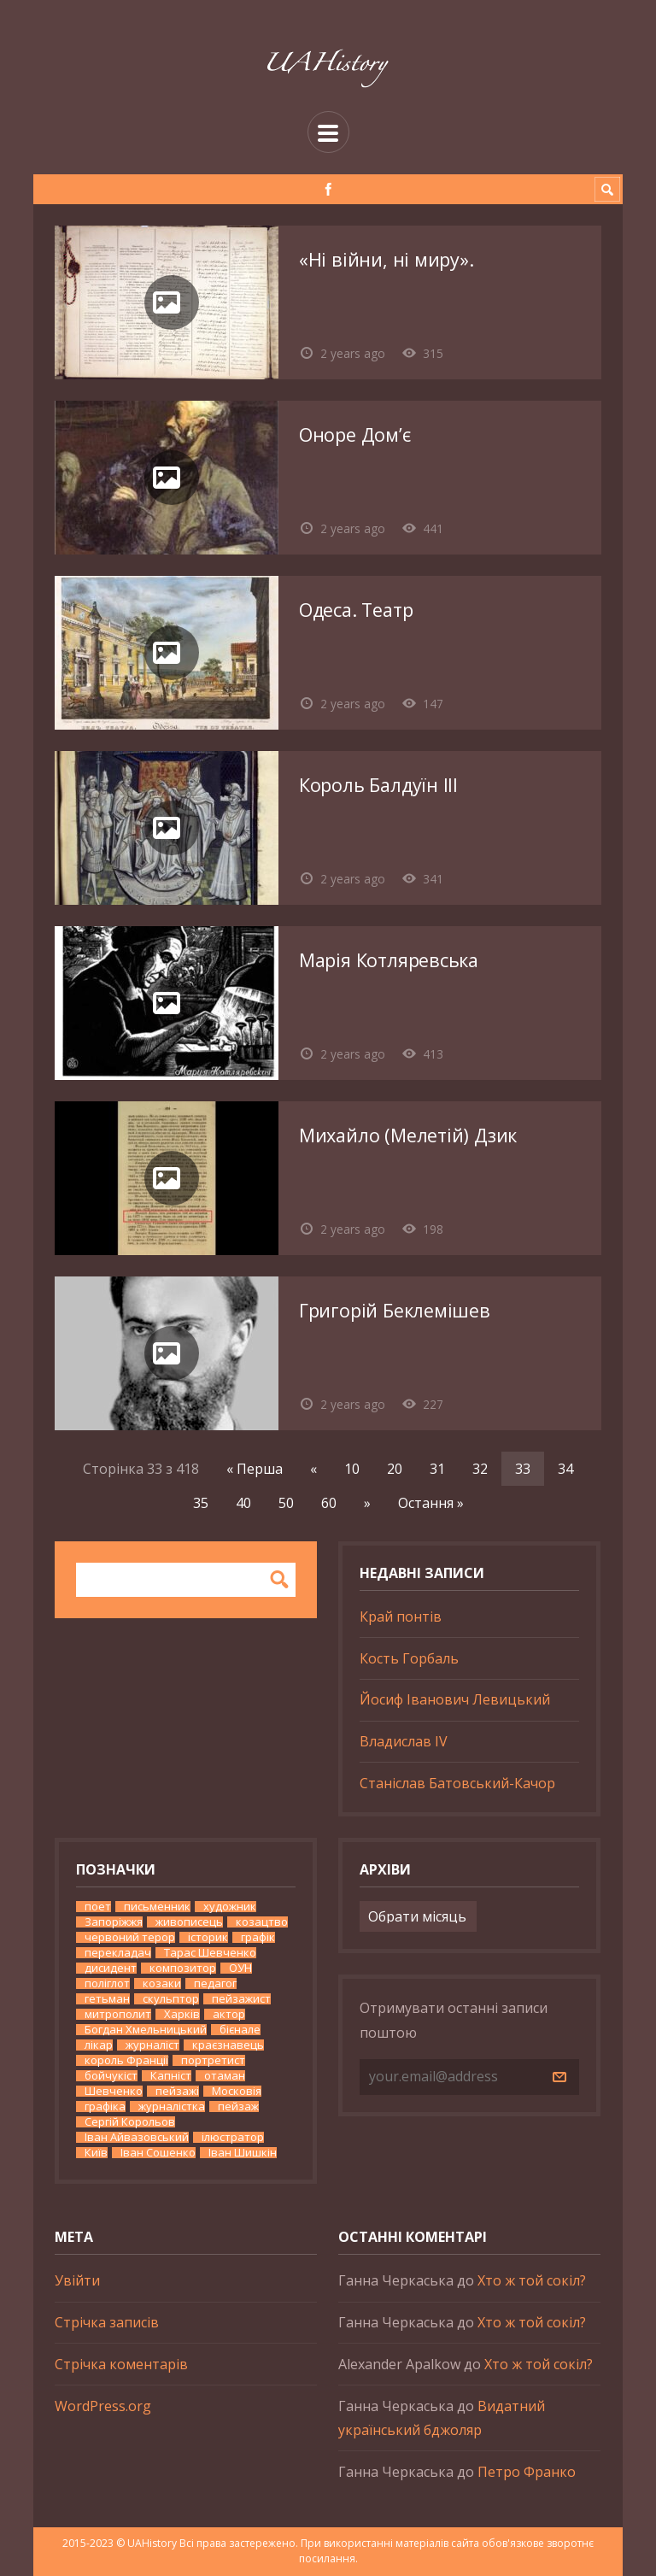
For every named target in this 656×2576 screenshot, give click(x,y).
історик (208, 1937)
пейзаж (238, 2106)
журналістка (171, 2106)
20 (394, 1468)
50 (286, 1502)
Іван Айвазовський (137, 2137)
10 (352, 1468)
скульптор (171, 1998)
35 (200, 1502)
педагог (215, 1983)
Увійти (77, 2280)
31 (437, 1468)
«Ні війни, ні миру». (386, 259)
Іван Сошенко (158, 2152)
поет (98, 1906)
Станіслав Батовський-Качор (457, 1783)
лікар (99, 2045)
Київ (96, 2152)
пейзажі (177, 2091)
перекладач (118, 1952)
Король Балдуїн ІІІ (378, 784)
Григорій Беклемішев (394, 1310)
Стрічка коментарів (121, 2364)
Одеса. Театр (356, 609)
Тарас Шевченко (210, 1952)
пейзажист (241, 1998)
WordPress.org (103, 2406)
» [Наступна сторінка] (367, 1502)
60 (329, 1502)
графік (258, 1937)
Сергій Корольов (130, 2121)
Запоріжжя (114, 1922)
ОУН (240, 1968)
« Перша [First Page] (254, 1468)
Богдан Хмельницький (146, 2029)
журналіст (152, 2045)
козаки (162, 1983)
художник (229, 1906)
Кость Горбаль (409, 1658)
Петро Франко (526, 2471)
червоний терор (130, 1937)
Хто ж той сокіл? (531, 2280)
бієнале (240, 2029)
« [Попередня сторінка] (313, 1468)
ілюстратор (233, 2137)
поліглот (107, 1983)
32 (480, 1468)
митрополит (118, 2014)
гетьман (107, 1998)
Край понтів (401, 1616)
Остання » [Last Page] (431, 1502)
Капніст (170, 2075)
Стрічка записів (107, 2322)
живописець (189, 1922)
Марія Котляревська (388, 960)
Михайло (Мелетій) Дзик (408, 1135)
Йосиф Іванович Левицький (455, 1699)
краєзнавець (228, 2045)
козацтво (262, 1922)
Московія (236, 2091)
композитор (182, 1968)
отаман (224, 2075)
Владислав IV (404, 1741)
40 (243, 1502)
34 (565, 1468)
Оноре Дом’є (355, 434)
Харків (182, 2014)
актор (229, 2014)
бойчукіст (111, 2075)
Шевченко (114, 2091)
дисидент (111, 1968)
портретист (213, 2060)
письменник (157, 1906)
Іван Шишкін (242, 2152)
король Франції (126, 2060)
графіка (105, 2106)
